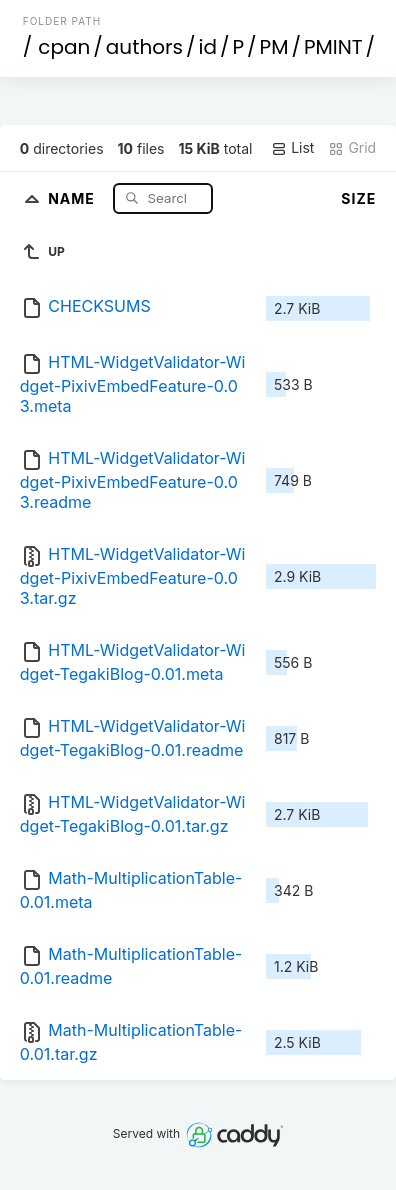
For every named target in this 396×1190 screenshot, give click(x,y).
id (207, 47)
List (292, 148)
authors (144, 47)
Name (73, 197)
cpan (64, 47)
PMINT (333, 47)
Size (358, 198)
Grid (352, 148)
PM (274, 47)
